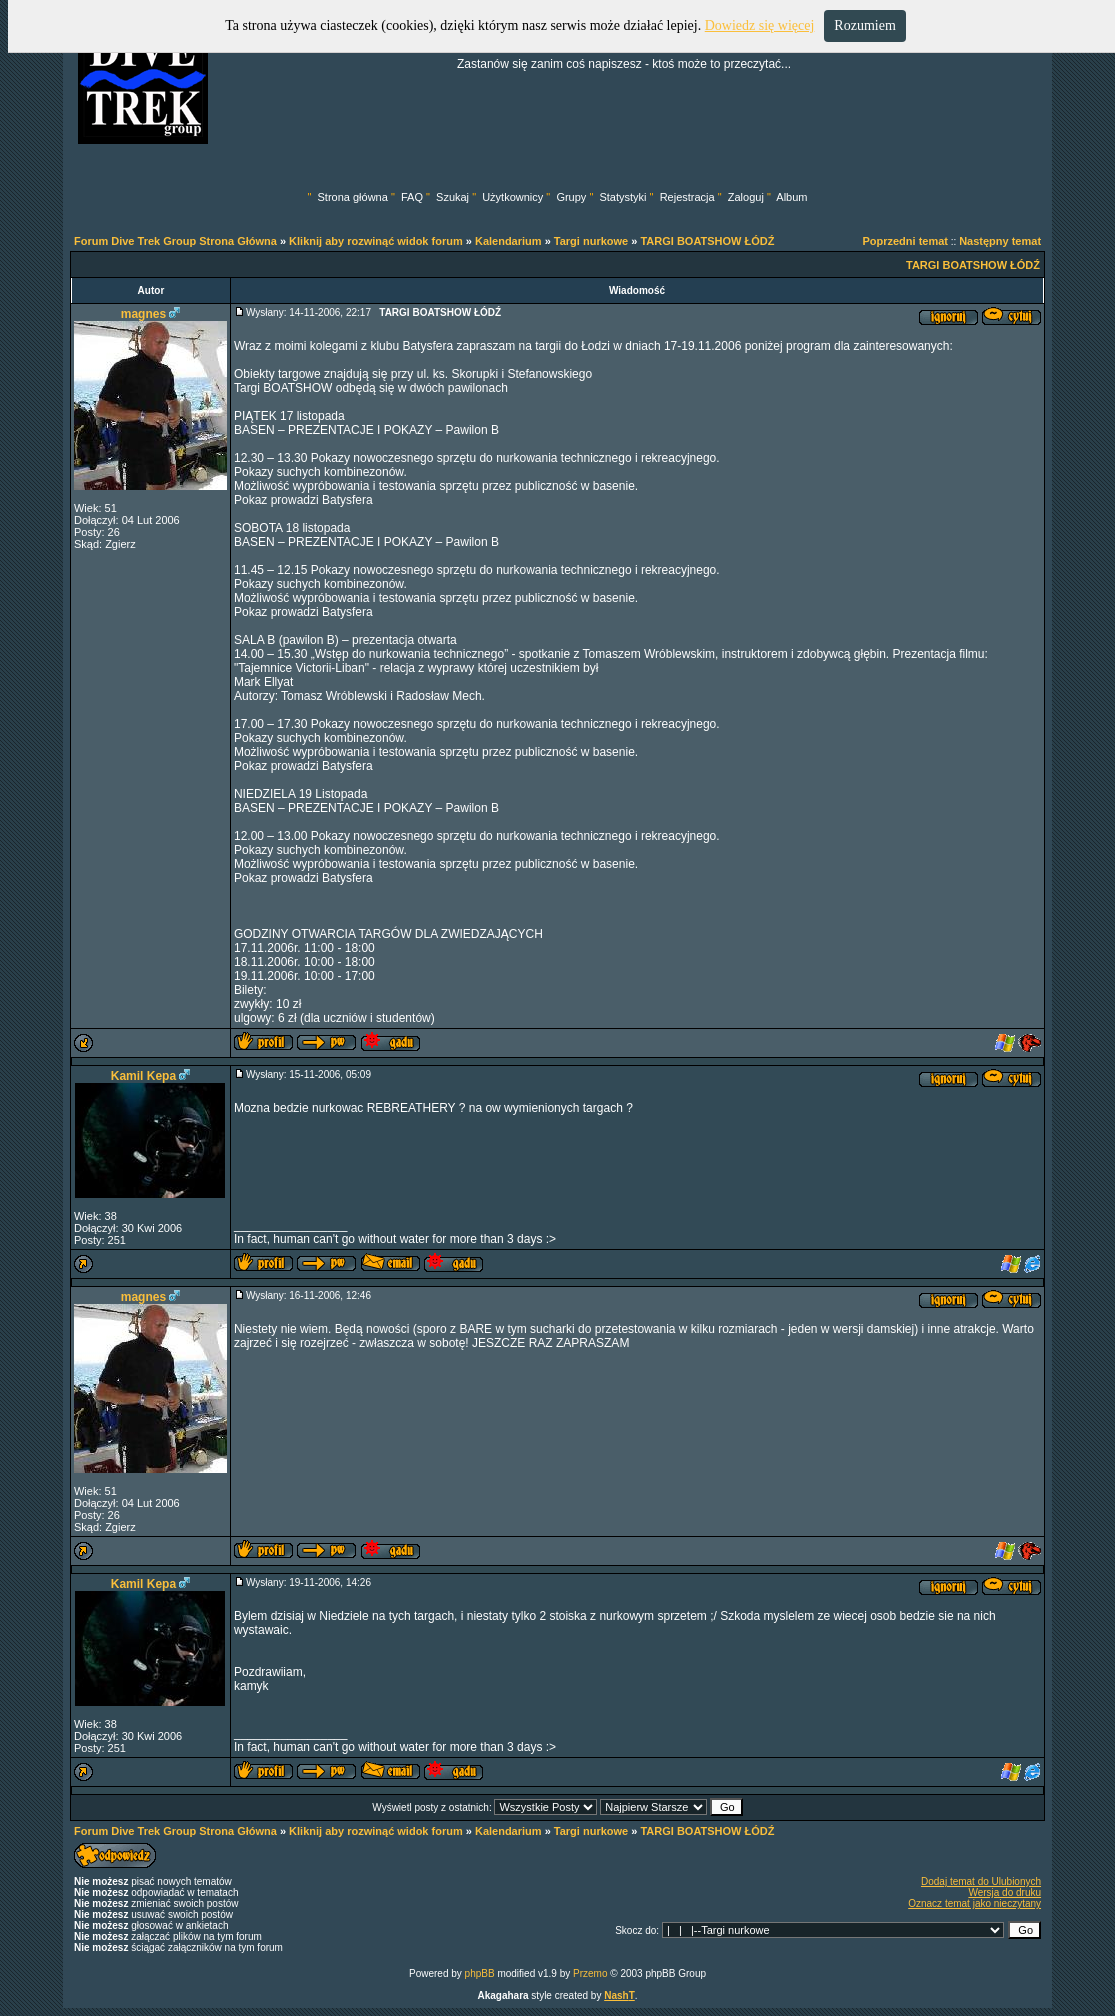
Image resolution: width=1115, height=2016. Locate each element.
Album (791, 197)
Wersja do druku (1004, 1892)
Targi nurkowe (591, 241)
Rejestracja (687, 197)
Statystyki (622, 197)
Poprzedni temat (905, 241)
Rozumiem (864, 25)
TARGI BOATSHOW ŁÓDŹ (707, 241)
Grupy (571, 197)
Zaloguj (746, 197)
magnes (143, 314)
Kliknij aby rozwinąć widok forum (376, 241)
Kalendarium (508, 241)
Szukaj (452, 197)
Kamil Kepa (143, 1076)
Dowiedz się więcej (760, 25)
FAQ (412, 197)
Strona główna (353, 197)
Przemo (590, 1973)
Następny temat (1000, 241)
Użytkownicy (512, 197)
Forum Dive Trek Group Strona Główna (175, 241)
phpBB (480, 1973)
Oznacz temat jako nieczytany (974, 1903)
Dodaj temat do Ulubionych (981, 1881)
